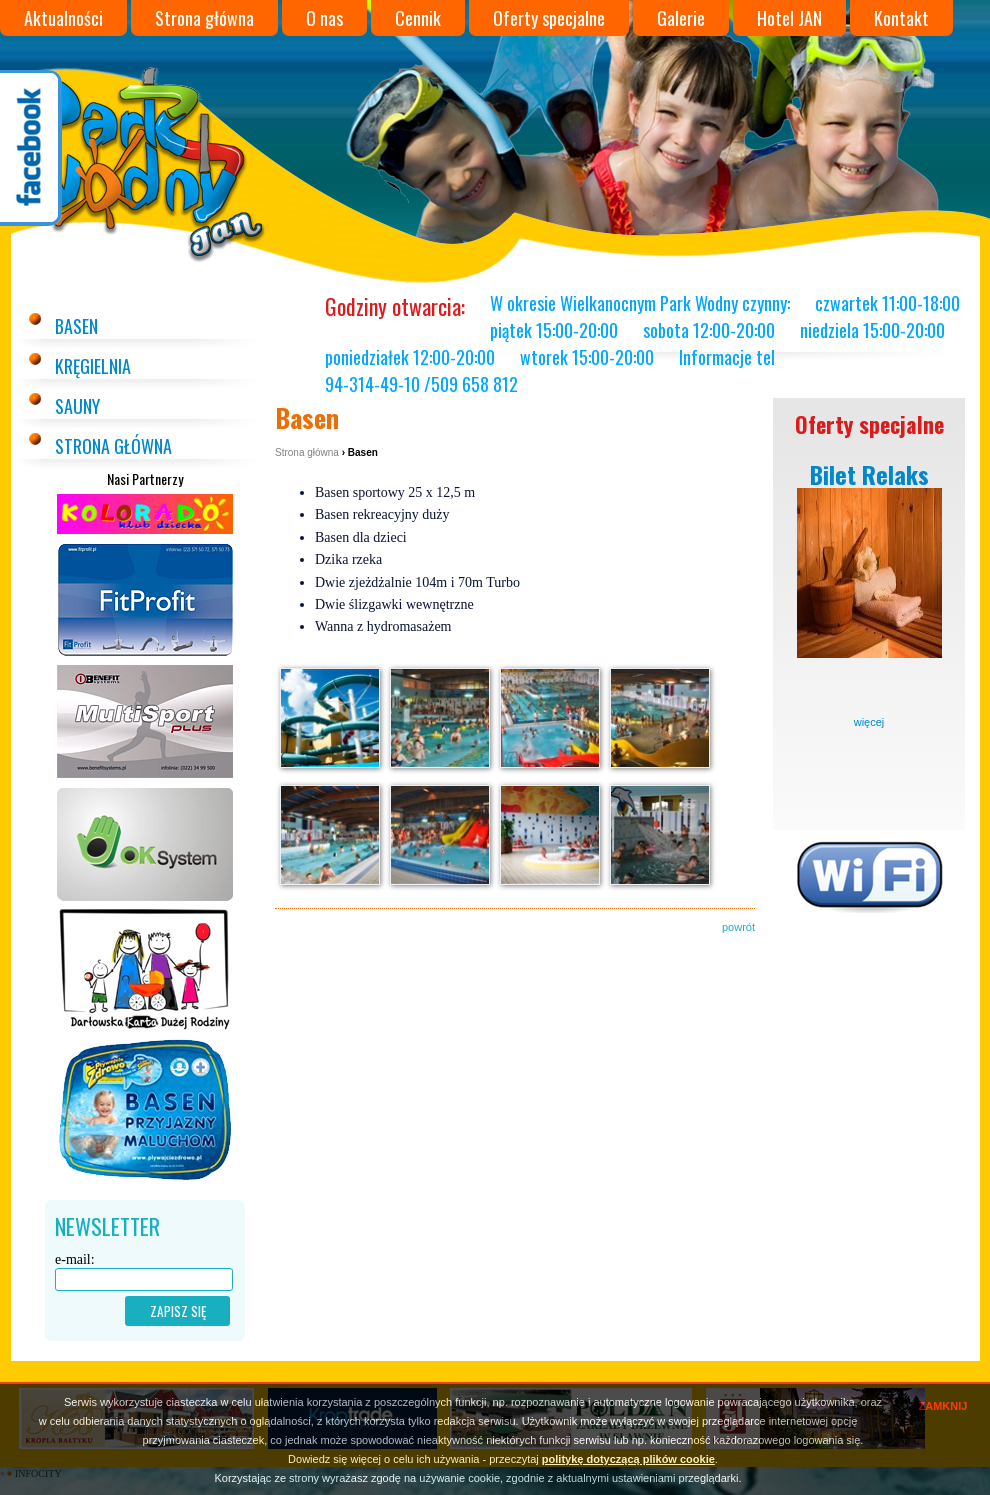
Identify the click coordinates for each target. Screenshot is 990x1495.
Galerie (681, 18)
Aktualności (63, 18)
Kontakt (901, 18)
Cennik (418, 18)
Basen (76, 326)
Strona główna (204, 18)
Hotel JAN (789, 18)
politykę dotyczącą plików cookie (628, 1459)
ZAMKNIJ (943, 1406)
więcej (869, 722)
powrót (738, 927)
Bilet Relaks (869, 474)
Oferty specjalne (549, 18)
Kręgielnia (93, 366)
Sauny (77, 406)
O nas (324, 18)
